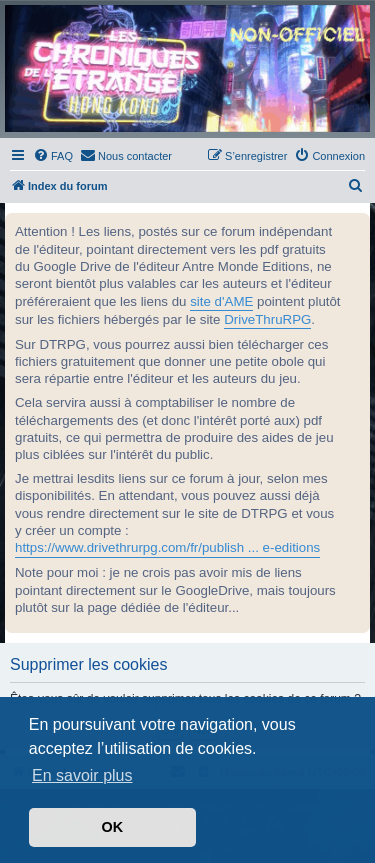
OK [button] (113, 827)
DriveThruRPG (267, 319)
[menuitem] (53, 156)
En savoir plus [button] (82, 775)
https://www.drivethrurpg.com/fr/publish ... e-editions (167, 547)
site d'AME (221, 301)
